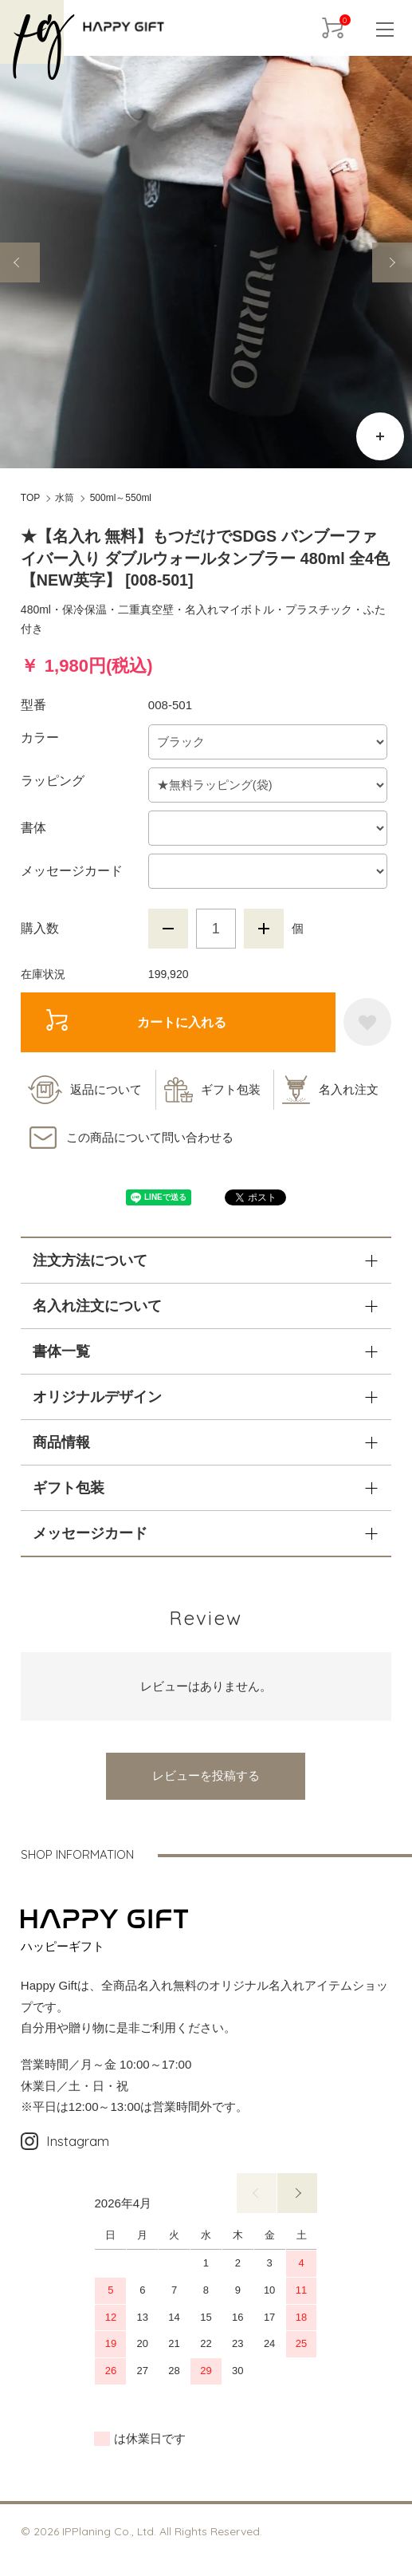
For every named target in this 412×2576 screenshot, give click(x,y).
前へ (257, 2193)
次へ (297, 2193)
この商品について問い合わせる (149, 1137)
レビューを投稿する (206, 1775)
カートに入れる (136, 1021)
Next (392, 262)
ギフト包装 (231, 1089)
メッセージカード (72, 871)
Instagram (65, 2141)
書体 (33, 827)
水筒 (64, 497)
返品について (106, 1089)
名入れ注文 (349, 1089)
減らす (168, 929)
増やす (264, 929)
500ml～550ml (120, 497)
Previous (20, 262)
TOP (30, 497)
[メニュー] (384, 28)
